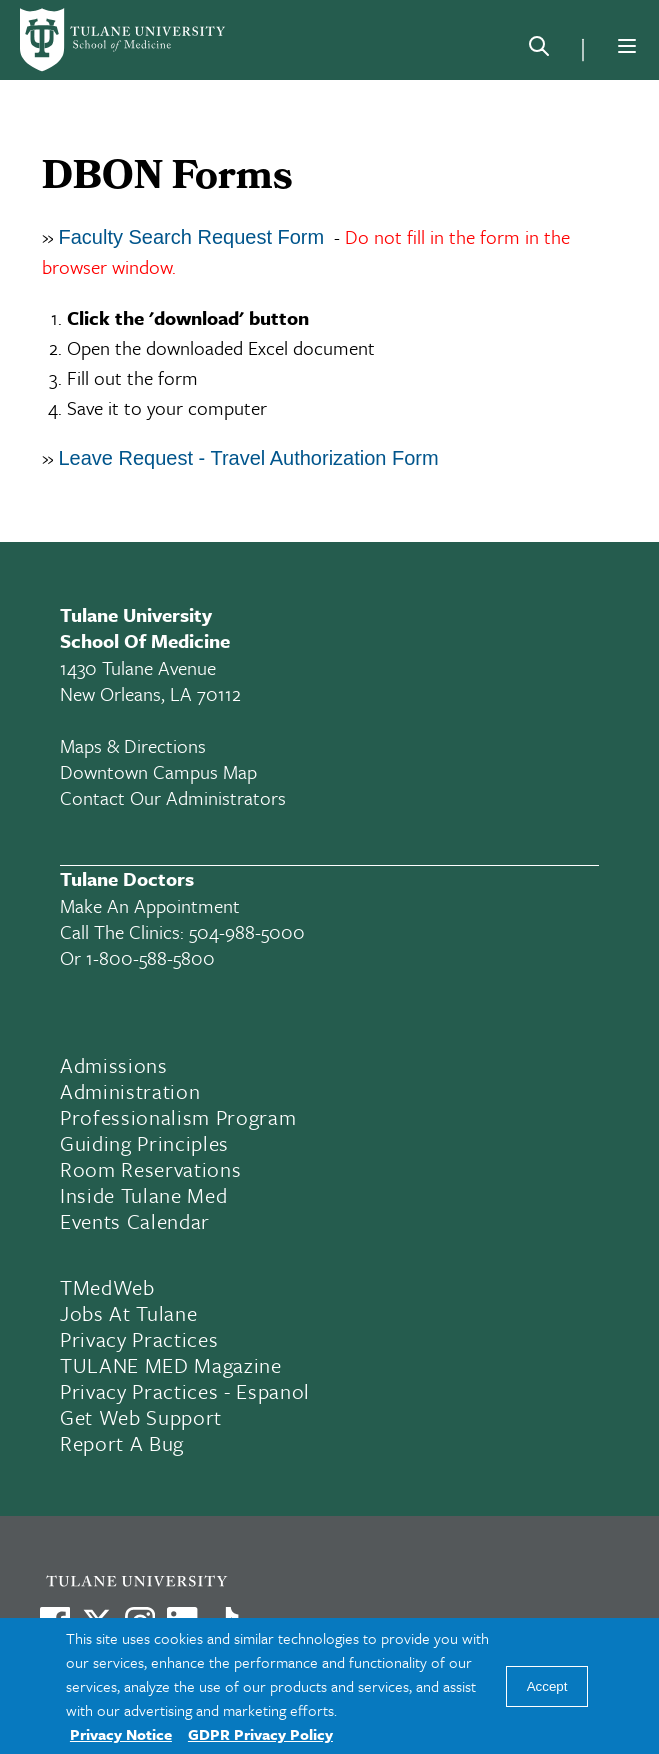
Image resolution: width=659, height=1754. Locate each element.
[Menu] (627, 46)
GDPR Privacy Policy (260, 1734)
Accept (547, 1686)
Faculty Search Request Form (192, 237)
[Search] (539, 50)
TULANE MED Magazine (171, 1365)
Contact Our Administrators (173, 797)
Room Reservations (150, 1169)
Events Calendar (135, 1221)
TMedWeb (107, 1287)
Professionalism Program (178, 1117)
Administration (130, 1091)
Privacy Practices (139, 1339)
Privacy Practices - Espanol (185, 1391)
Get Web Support (141, 1417)
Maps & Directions (133, 745)
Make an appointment (150, 905)
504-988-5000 (247, 931)
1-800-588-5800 (150, 957)
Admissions (114, 1065)
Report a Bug (122, 1443)
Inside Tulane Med (143, 1195)
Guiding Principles (144, 1143)
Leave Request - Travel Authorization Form (252, 458)
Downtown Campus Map (158, 771)
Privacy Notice (121, 1734)
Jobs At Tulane (128, 1313)
